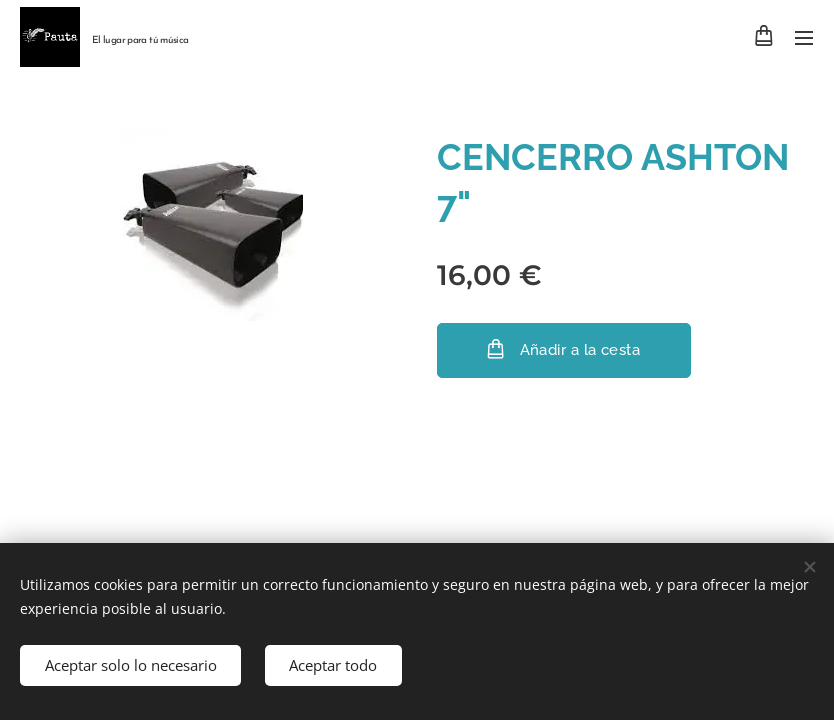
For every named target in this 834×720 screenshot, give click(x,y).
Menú (804, 38)
